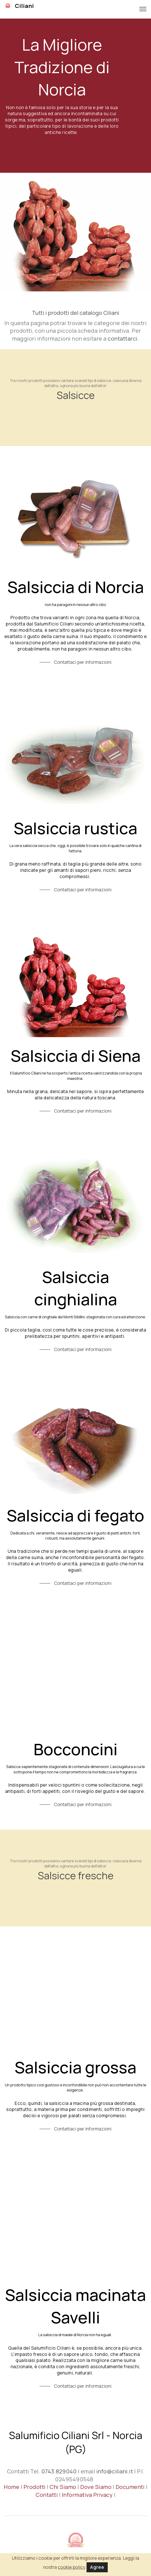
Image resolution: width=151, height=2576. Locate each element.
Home (11, 2487)
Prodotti (34, 2487)
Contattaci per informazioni (82, 662)
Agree (97, 2567)
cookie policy (71, 2567)
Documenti (130, 2487)
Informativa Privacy (87, 2494)
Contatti (47, 2494)
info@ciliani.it (114, 2471)
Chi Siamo (63, 2487)
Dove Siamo (95, 2487)
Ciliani (24, 6)
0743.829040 (59, 2471)
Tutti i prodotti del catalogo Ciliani (75, 312)
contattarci (123, 338)
